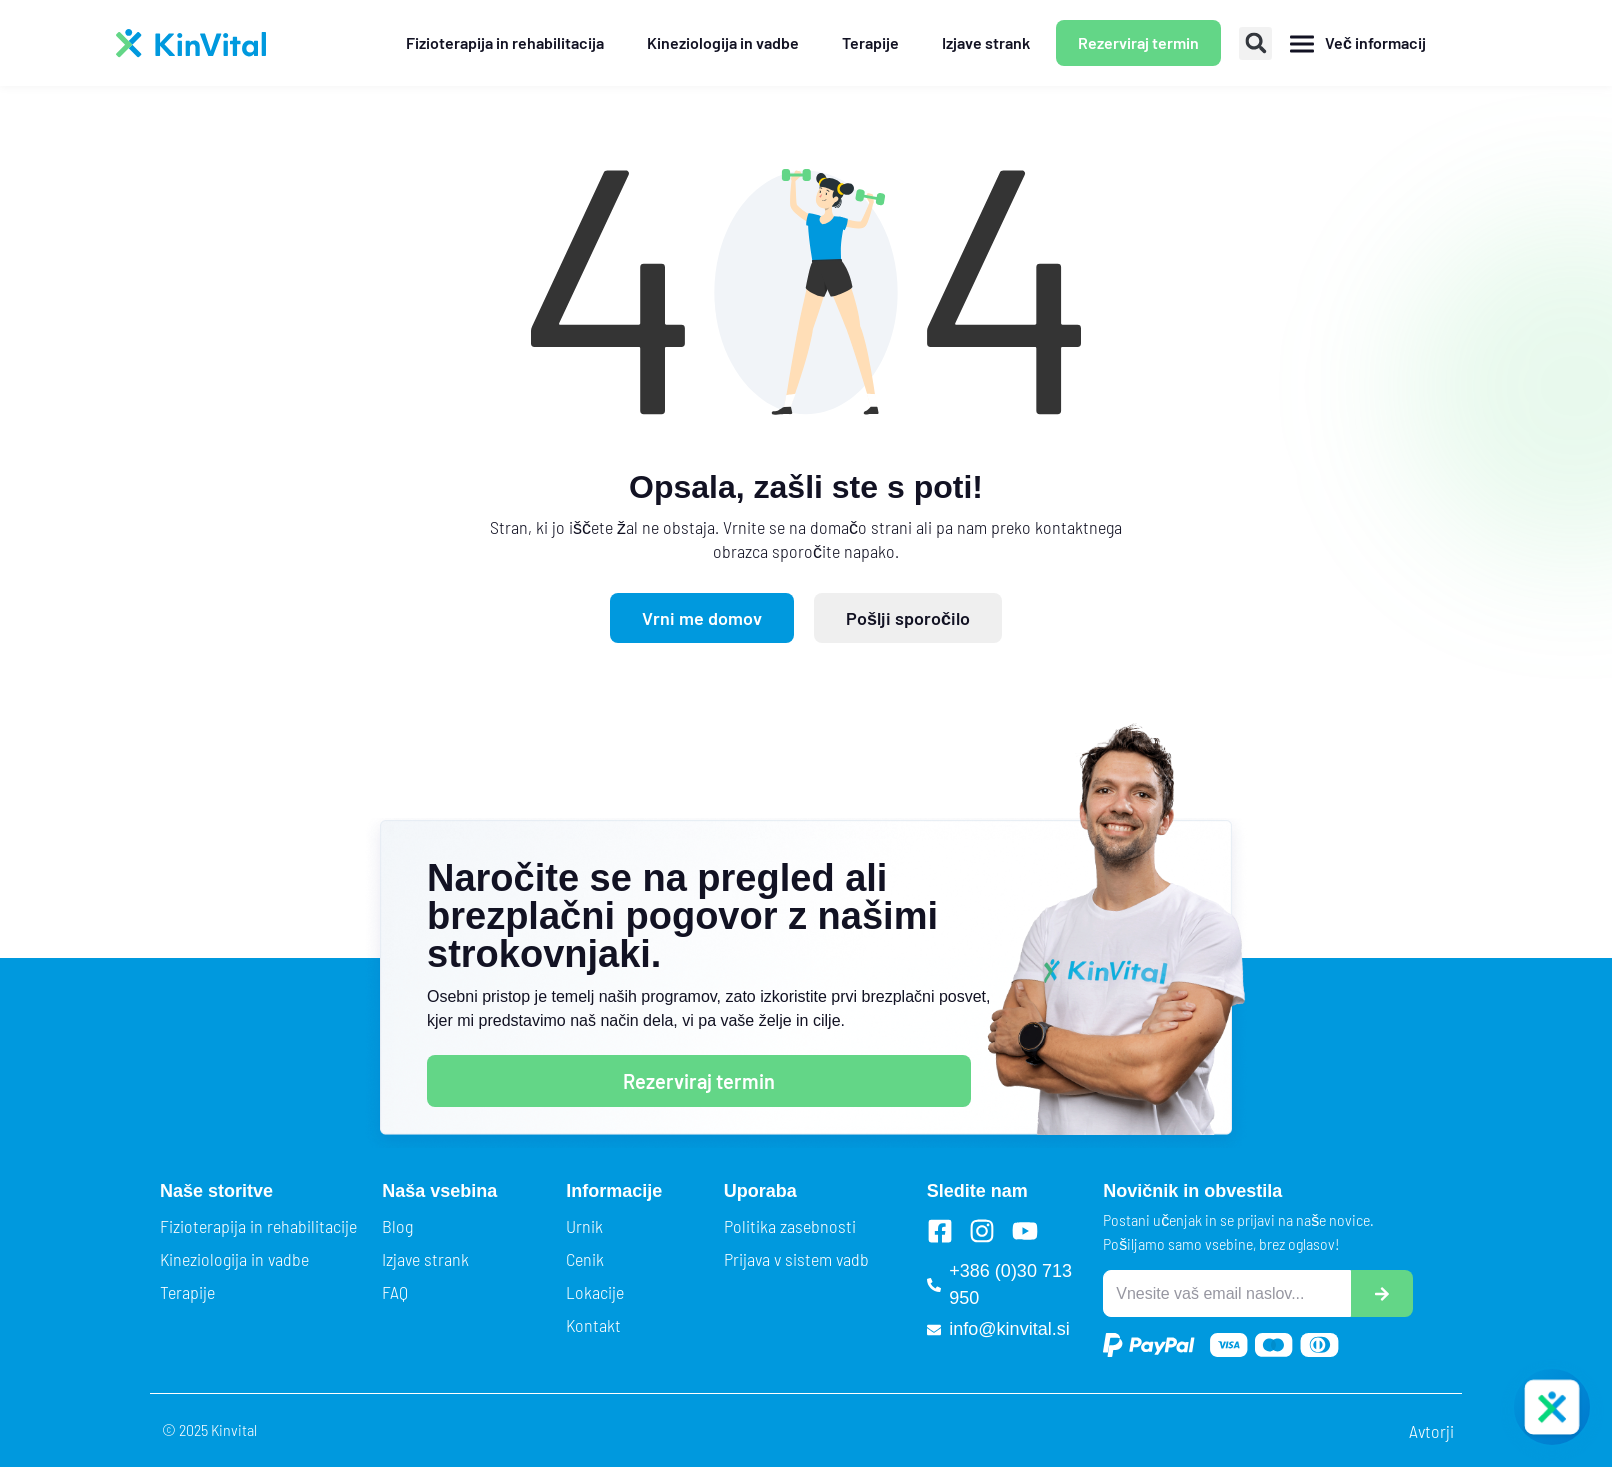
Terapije (187, 1292)
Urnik (584, 1226)
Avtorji (1431, 1431)
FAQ (395, 1292)
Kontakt (593, 1325)
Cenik (585, 1259)
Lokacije (595, 1292)
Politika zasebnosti (790, 1226)
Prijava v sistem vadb (796, 1259)
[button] (1255, 43)
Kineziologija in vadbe (234, 1259)
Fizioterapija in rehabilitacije (258, 1226)
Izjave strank (425, 1259)
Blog (397, 1226)
